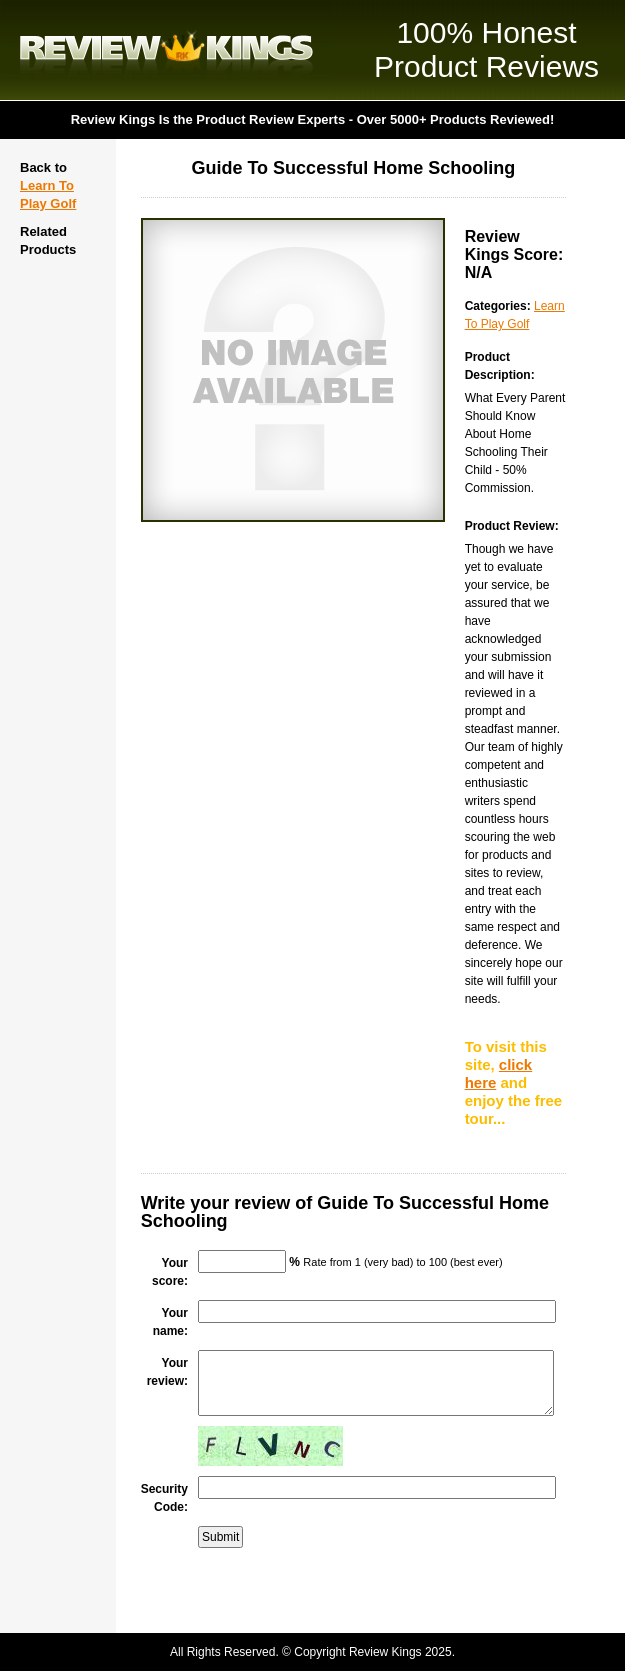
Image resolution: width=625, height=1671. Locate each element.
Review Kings (166, 50)
